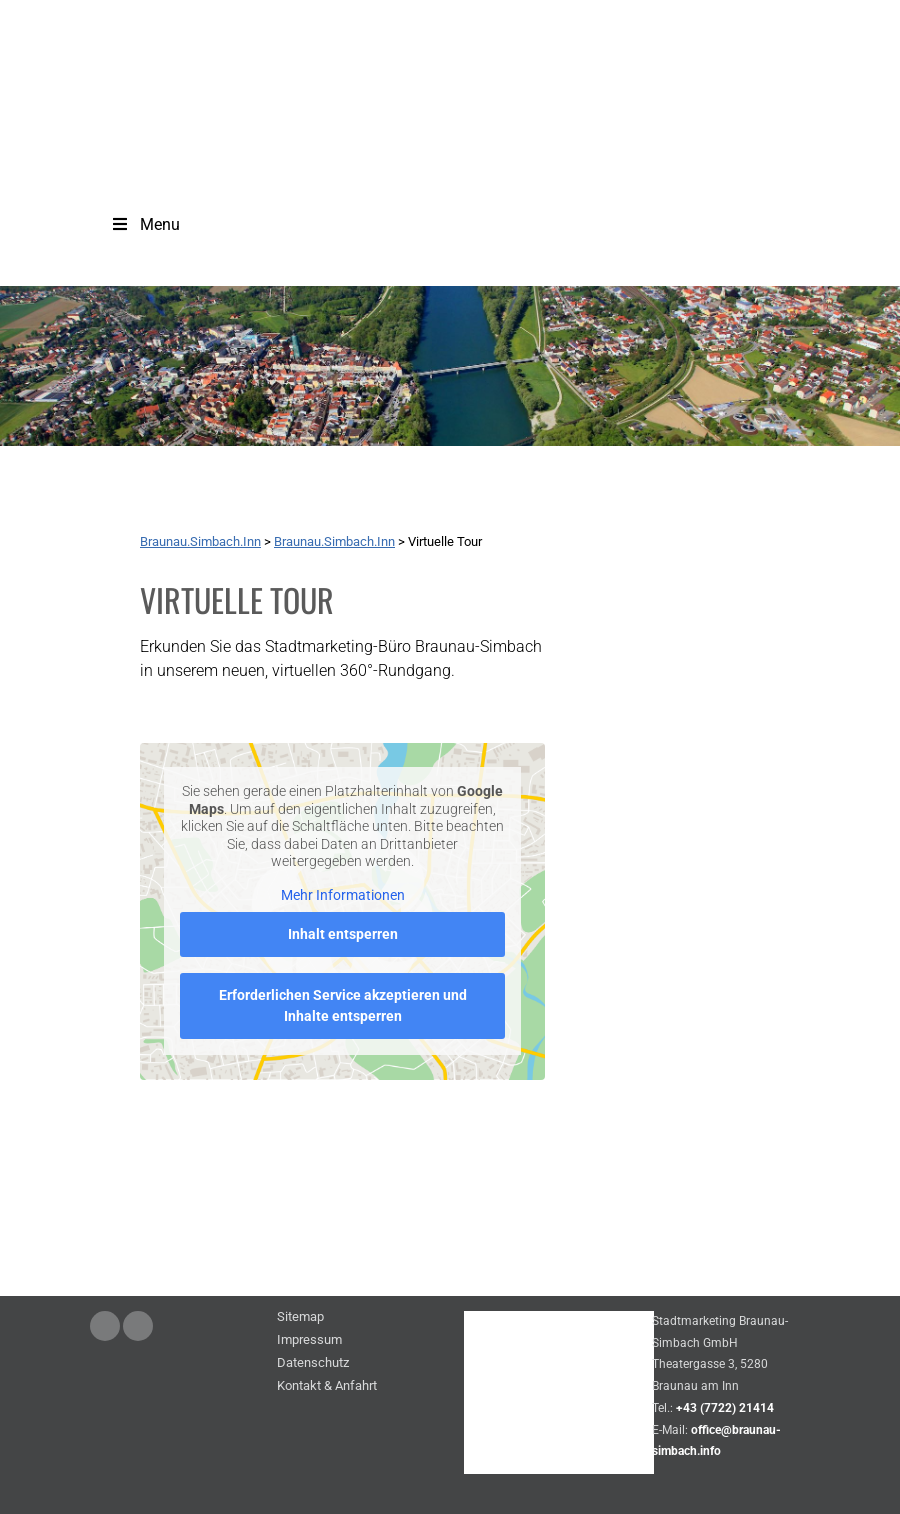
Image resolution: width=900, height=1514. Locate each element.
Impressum (309, 1340)
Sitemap (300, 1317)
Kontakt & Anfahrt (327, 1386)
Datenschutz (313, 1363)
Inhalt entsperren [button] (343, 934)
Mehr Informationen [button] (343, 895)
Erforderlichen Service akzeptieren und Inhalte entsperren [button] (343, 1005)
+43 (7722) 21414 (725, 1408)
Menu (145, 224)
